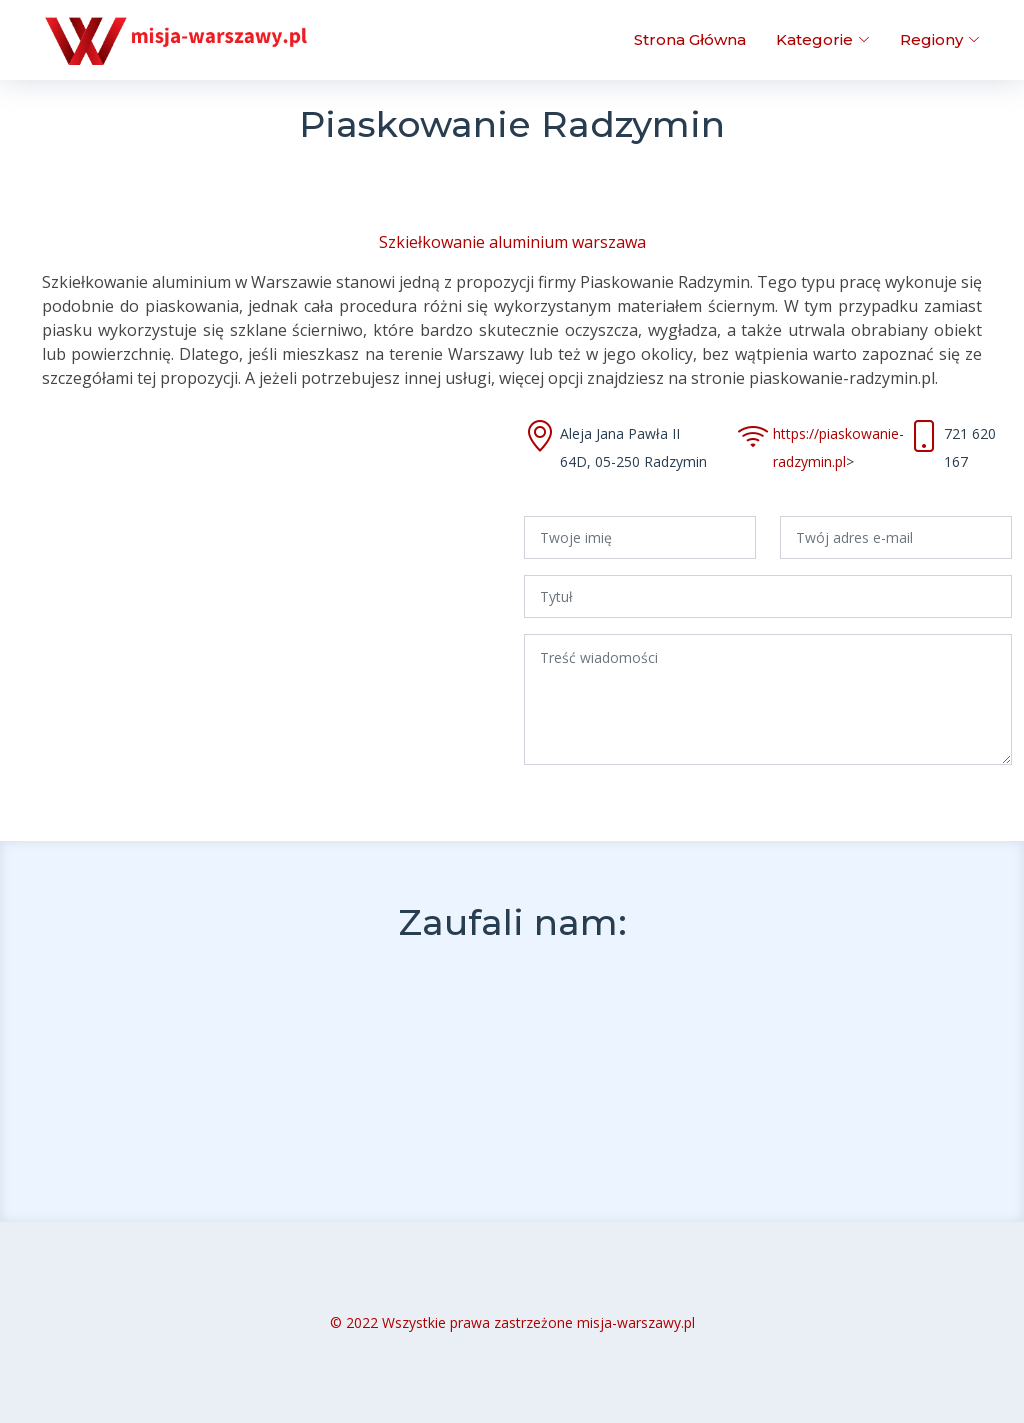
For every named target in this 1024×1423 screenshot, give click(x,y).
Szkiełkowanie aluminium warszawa (512, 242)
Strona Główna (690, 39)
